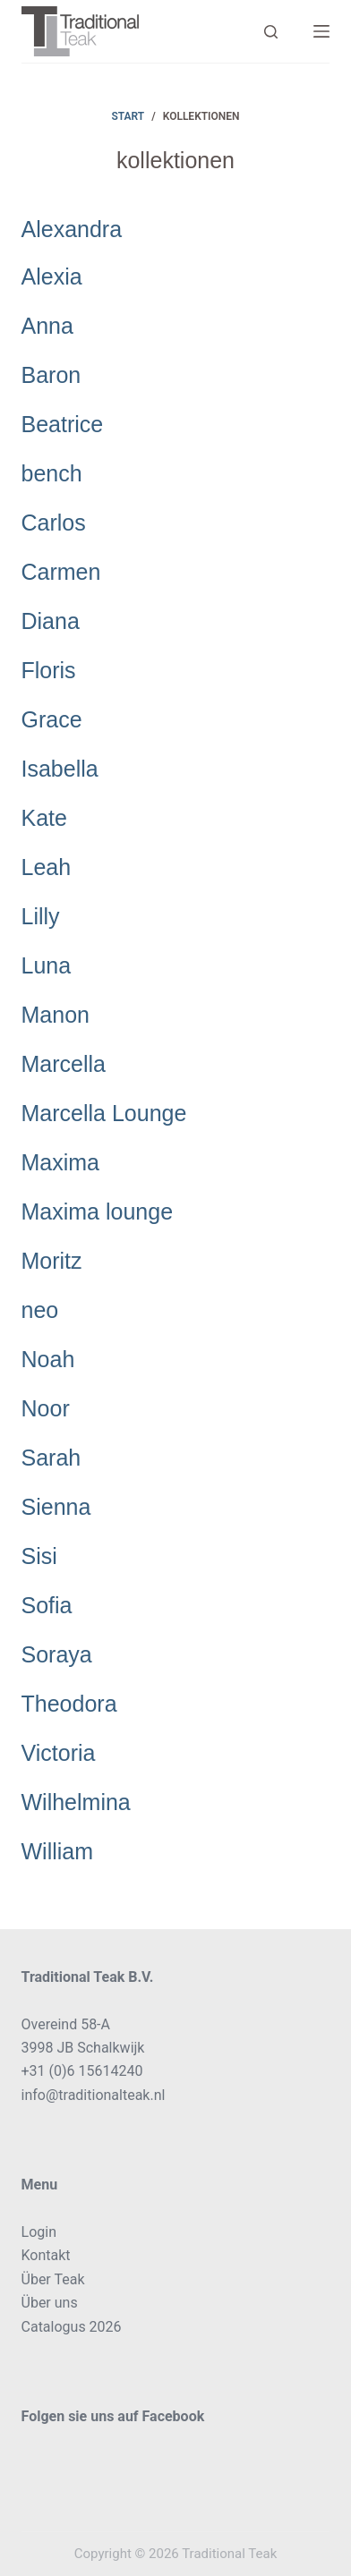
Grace (51, 719)
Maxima (60, 1162)
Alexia (51, 276)
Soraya (56, 1654)
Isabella (59, 768)
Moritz (51, 1260)
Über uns (49, 2302)
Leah (46, 867)
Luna (46, 965)
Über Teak (53, 2279)
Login (38, 2231)
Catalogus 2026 (71, 2326)
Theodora (69, 1703)
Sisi (39, 1556)
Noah (48, 1359)
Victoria (58, 1752)
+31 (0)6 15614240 (82, 2070)
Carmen (61, 571)
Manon (55, 1014)
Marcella (63, 1063)
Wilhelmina (76, 1802)
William (57, 1851)
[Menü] (321, 31)
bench (51, 473)
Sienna (56, 1506)
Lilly (40, 916)
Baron (51, 374)
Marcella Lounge (104, 1113)
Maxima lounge (97, 1211)
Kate (44, 817)
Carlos (53, 522)
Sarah (51, 1457)
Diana (50, 620)
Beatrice (62, 424)
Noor (45, 1408)
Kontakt (46, 2255)
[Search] (271, 31)
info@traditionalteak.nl (93, 2095)
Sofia (47, 1605)
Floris (48, 670)
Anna (47, 325)
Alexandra (72, 229)
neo (40, 1309)
